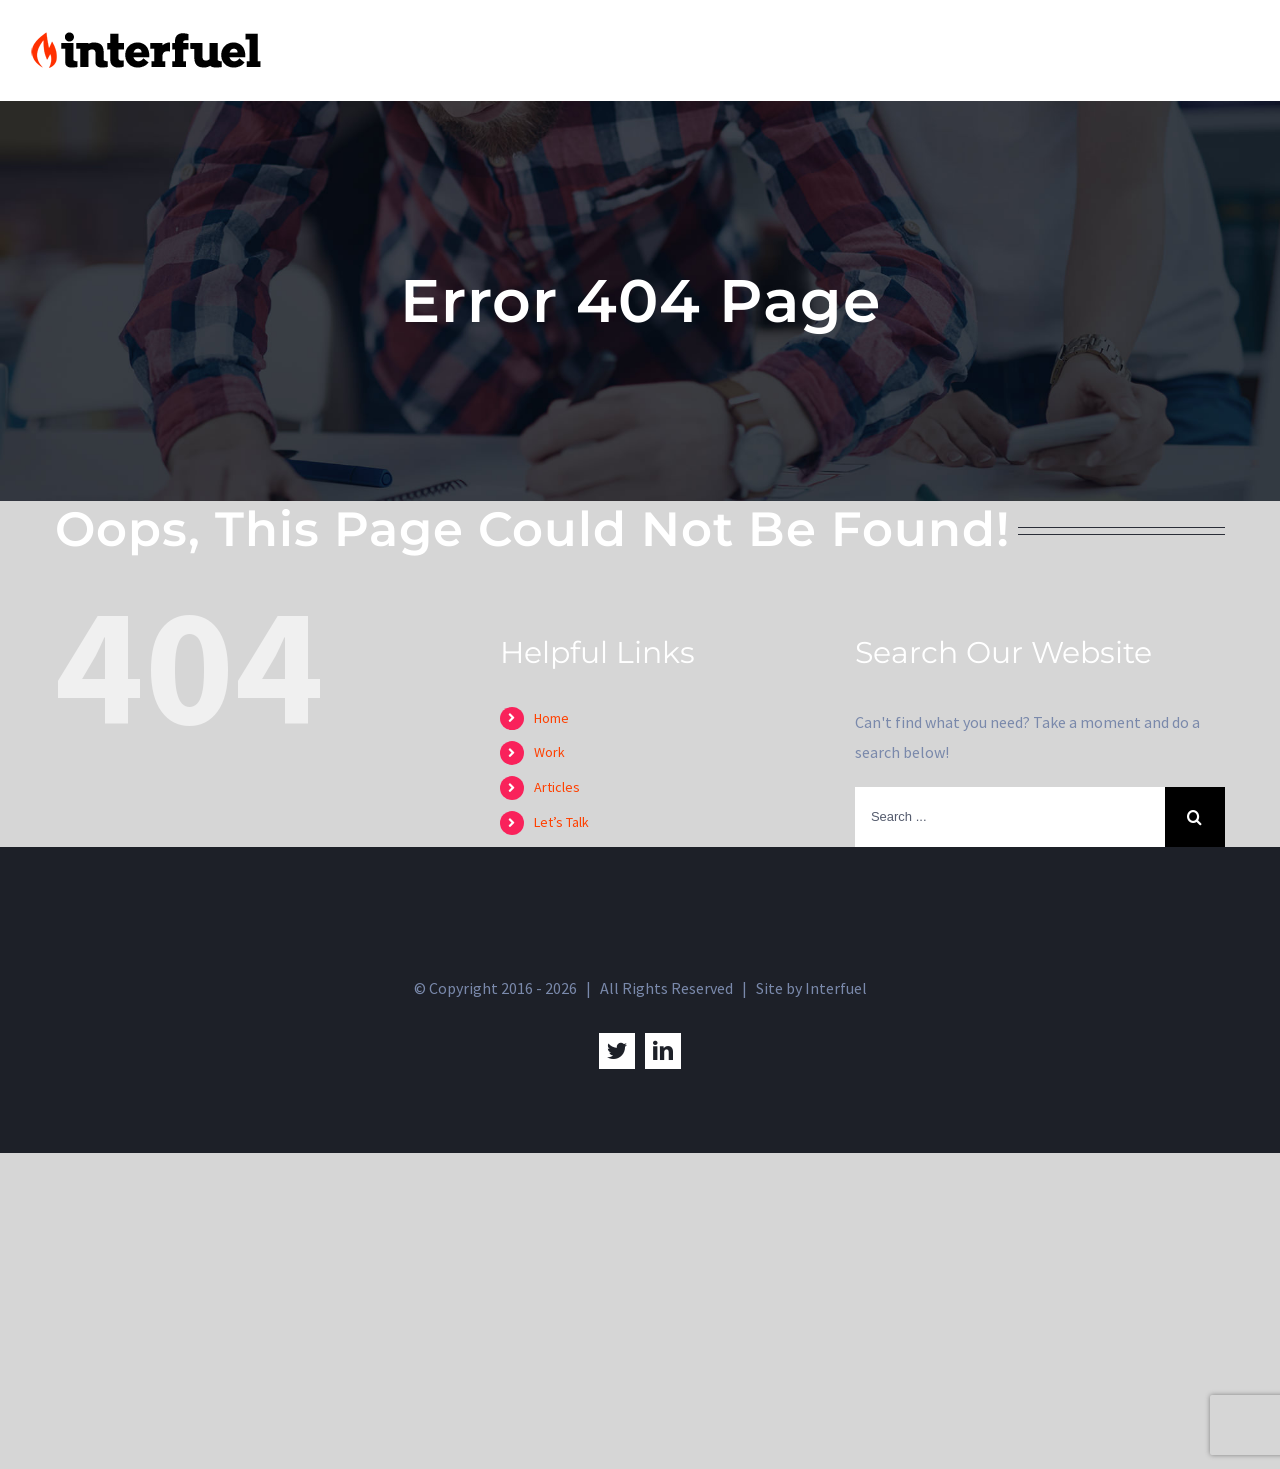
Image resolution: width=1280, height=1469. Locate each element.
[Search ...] (1010, 817)
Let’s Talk (561, 822)
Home (551, 718)
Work (549, 752)
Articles (557, 787)
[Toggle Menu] (1235, 51)
